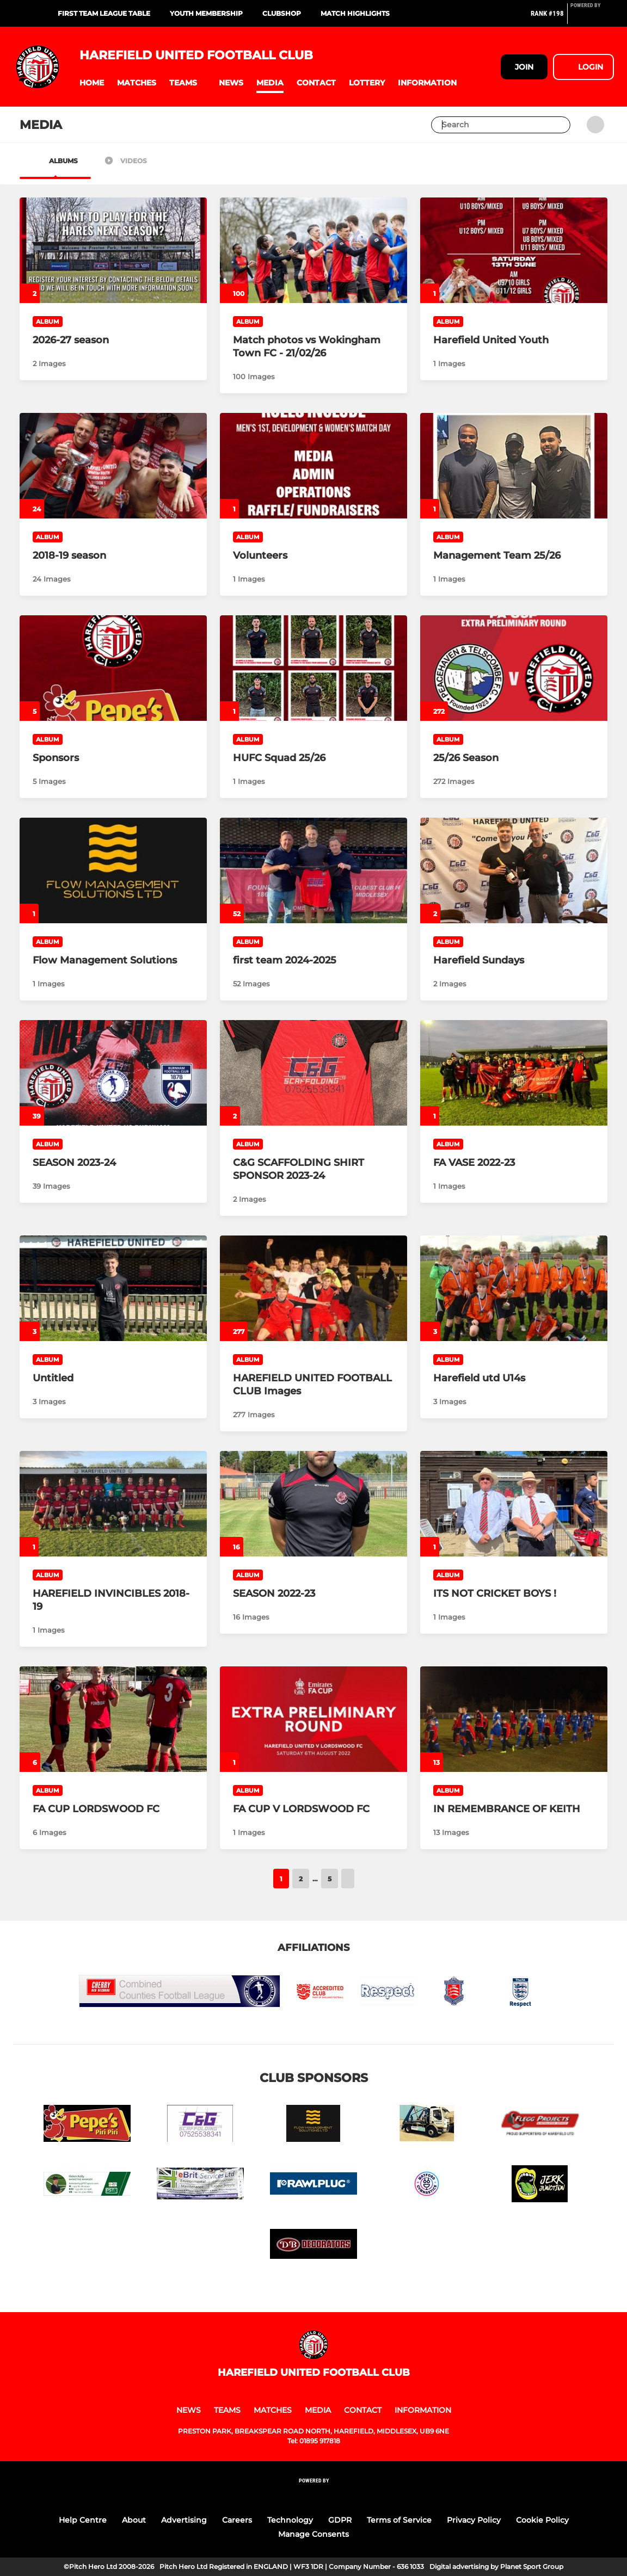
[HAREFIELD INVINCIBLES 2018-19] (113, 1503)
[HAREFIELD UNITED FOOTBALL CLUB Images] (313, 1288)
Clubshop (281, 13)
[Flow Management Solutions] (113, 870)
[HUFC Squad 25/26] (313, 668)
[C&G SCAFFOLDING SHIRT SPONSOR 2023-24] (313, 1073)
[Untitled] (113, 1288)
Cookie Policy (542, 2520)
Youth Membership (206, 13)
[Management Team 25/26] (513, 465)
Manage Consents (313, 2534)
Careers (237, 2520)
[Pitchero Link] (592, 17)
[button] (91, 83)
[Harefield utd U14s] (513, 1288)
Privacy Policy (474, 2520)
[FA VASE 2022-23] (513, 1073)
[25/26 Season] (513, 668)
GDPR (340, 2520)
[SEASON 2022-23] (313, 1503)
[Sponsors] (113, 668)
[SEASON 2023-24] (113, 1073)
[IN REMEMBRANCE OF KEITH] (513, 1719)
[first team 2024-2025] (313, 870)
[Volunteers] (313, 465)
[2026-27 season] (113, 250)
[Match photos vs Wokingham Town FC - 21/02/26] (313, 250)
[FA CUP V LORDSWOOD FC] (313, 1719)
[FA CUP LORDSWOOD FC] (113, 1719)
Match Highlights (355, 13)
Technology (290, 2520)
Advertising (184, 2520)
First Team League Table (104, 13)
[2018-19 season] (113, 465)
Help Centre (83, 2520)
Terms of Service (399, 2520)
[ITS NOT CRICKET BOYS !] (513, 1503)
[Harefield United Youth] (513, 250)
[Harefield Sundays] (513, 870)
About (134, 2520)
